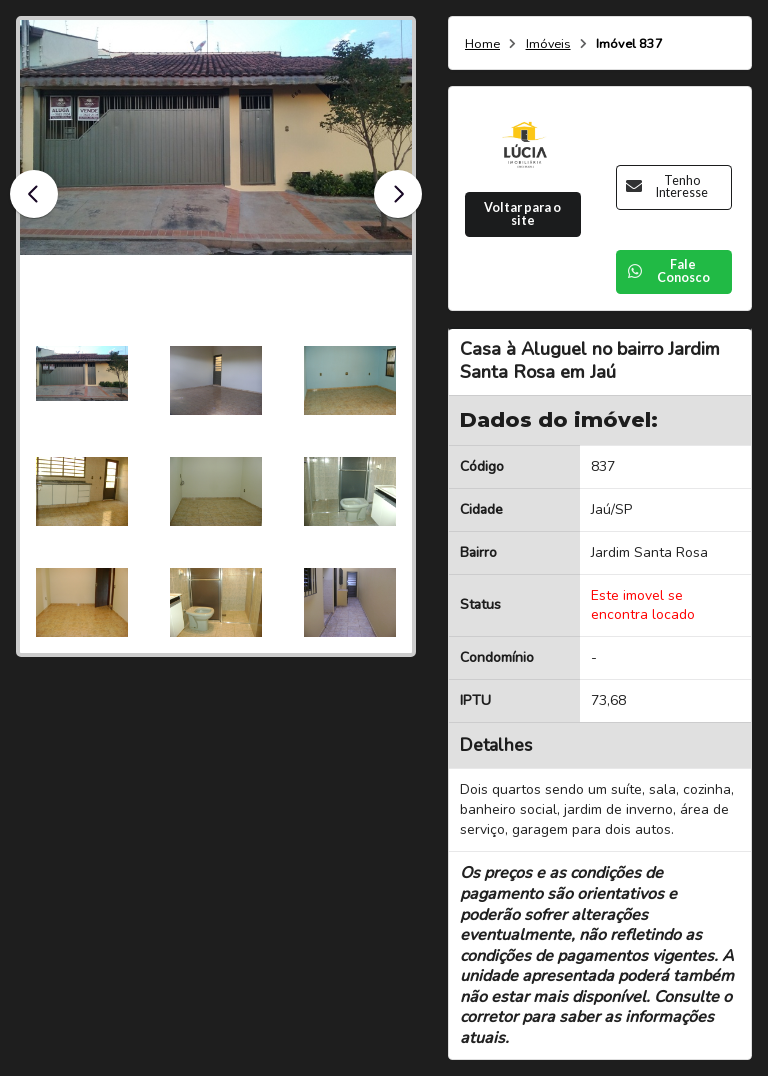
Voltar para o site (522, 214)
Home (482, 44)
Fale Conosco (668, 271)
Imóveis (548, 44)
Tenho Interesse (667, 187)
